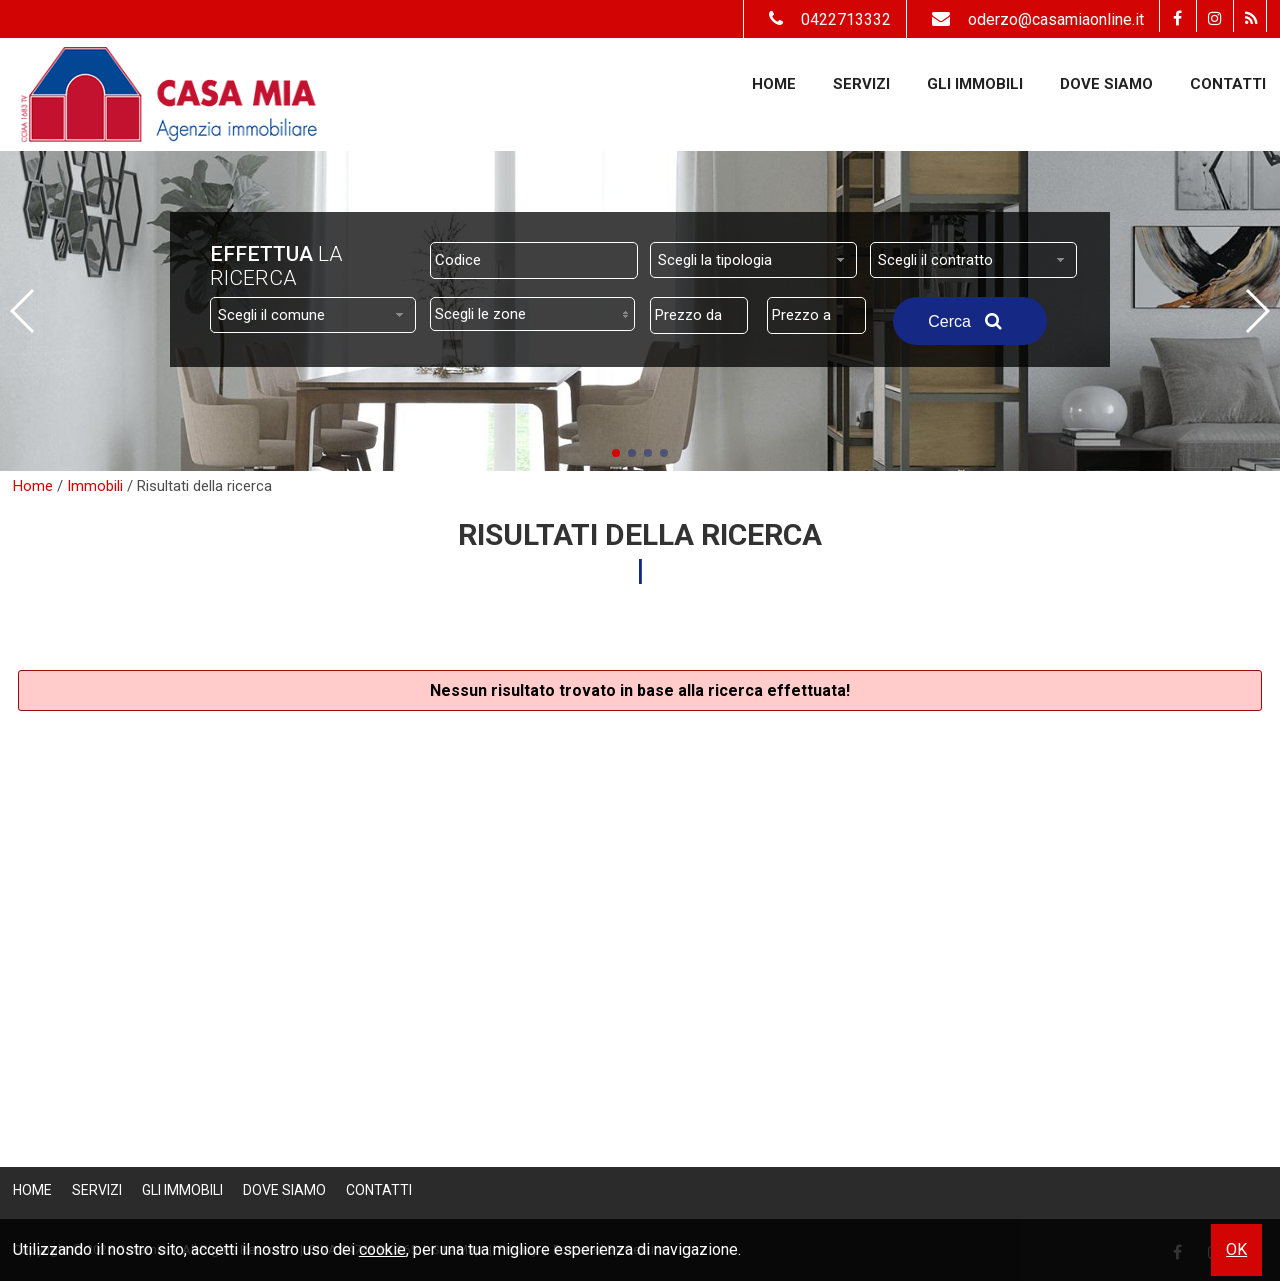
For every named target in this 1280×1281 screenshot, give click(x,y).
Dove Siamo (1106, 84)
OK (1236, 1249)
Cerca (970, 321)
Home (774, 84)
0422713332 (825, 19)
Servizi (861, 84)
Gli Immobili (975, 84)
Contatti (1228, 84)
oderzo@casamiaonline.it (1033, 19)
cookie (382, 1249)
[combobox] (753, 260)
